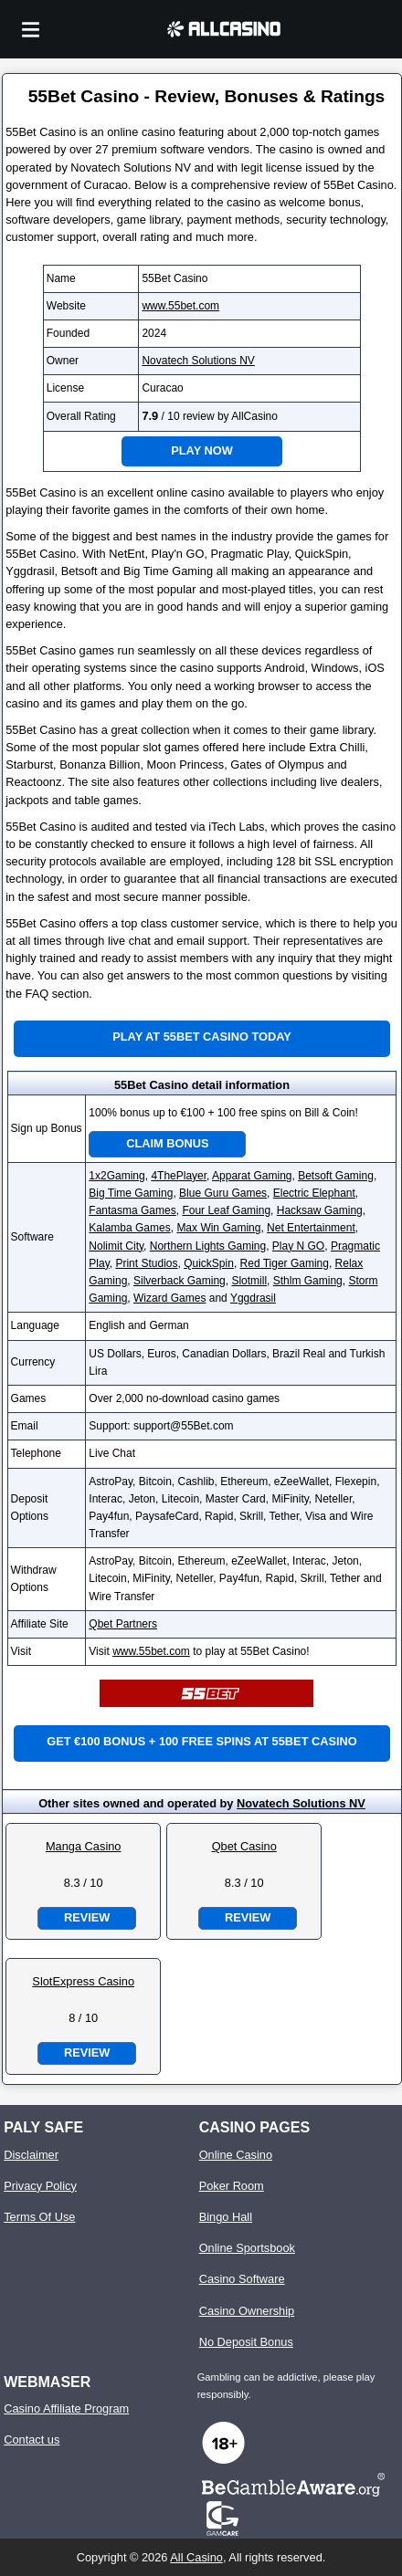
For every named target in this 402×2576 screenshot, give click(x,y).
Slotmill (249, 1280)
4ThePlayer (178, 1175)
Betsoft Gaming (336, 1175)
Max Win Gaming (218, 1227)
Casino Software (242, 2279)
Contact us (31, 2439)
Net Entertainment (311, 1227)
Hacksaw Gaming (320, 1210)
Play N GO (298, 1246)
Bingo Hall (225, 2217)
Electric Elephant (314, 1193)
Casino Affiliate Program (66, 2408)
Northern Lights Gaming (208, 1246)
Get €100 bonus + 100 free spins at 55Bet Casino (202, 1741)
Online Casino (235, 2155)
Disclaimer (31, 2155)
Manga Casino (84, 1846)
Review (87, 1917)
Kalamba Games (129, 1227)
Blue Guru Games (223, 1193)
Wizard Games (169, 1298)
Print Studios (146, 1263)
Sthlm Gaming (308, 1280)
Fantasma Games (132, 1210)
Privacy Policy (40, 2186)
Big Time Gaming (131, 1193)
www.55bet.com (180, 305)
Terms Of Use (39, 2217)
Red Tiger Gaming (284, 1263)
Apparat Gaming (251, 1175)
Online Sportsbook (247, 2248)
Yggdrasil (253, 1298)
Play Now (202, 450)
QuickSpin (209, 1263)
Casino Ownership (247, 2311)
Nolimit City (116, 1246)
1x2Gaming (116, 1175)
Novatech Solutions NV (198, 360)
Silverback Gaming (179, 1280)
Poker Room (231, 2186)
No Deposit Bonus (246, 2342)
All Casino (196, 2557)
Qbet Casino (244, 1846)
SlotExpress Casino (83, 1981)
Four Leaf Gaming (226, 1210)
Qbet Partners (123, 1624)
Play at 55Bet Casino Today (201, 1036)
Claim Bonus (167, 1143)
